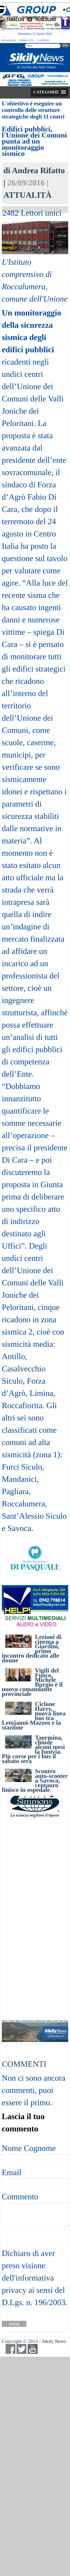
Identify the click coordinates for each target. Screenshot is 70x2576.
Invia (14, 2324)
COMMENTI (24, 2064)
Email (11, 2172)
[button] (49, 92)
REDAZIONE (9, 40)
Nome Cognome (29, 2148)
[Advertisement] (35, 1919)
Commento (20, 2196)
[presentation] (27, 2236)
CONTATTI (43, 40)
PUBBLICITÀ (26, 40)
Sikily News (54, 2341)
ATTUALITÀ (27, 195)
